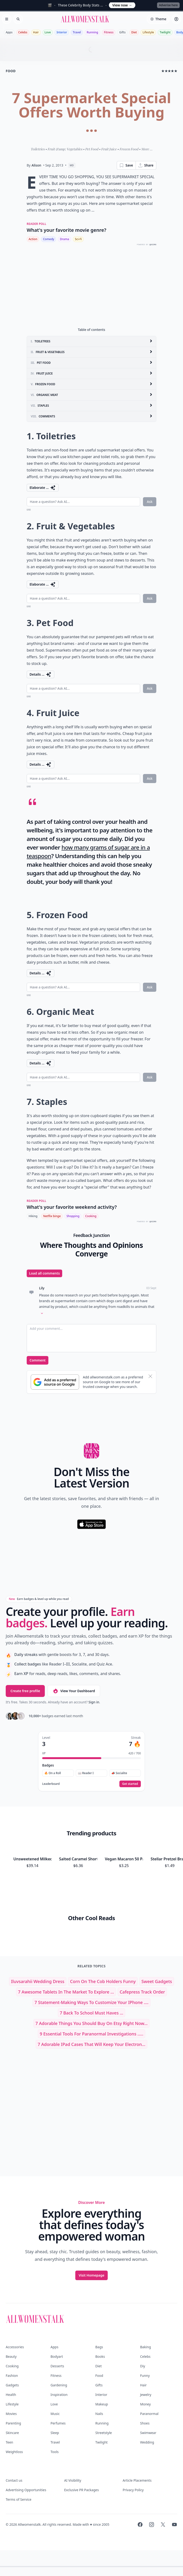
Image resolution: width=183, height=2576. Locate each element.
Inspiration (59, 2394)
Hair (36, 32)
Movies (11, 2413)
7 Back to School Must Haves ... (91, 2013)
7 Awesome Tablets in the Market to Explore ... (66, 1992)
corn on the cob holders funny (103, 1981)
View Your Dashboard (74, 1691)
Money (145, 2404)
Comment (38, 1360)
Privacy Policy (133, 2490)
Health (11, 2394)
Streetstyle (103, 2432)
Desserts (57, 2366)
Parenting (13, 2423)
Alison (36, 165)
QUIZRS (152, 244)
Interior (61, 32)
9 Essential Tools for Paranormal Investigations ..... (91, 2034)
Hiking (33, 1216)
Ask (149, 501)
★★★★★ (169, 71)
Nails (99, 2413)
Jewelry (145, 2394)
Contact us (14, 2480)
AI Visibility (72, 2480)
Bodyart (57, 2356)
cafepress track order (142, 1992)
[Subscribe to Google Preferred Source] (55, 1382)
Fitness (108, 32)
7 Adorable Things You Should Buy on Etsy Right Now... (92, 2023)
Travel (77, 32)
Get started (130, 1784)
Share (145, 165)
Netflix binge (52, 1216)
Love (48, 32)
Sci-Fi (78, 239)
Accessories (15, 2347)
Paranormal (149, 2413)
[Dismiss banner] (150, 1376)
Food (99, 2375)
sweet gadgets (156, 1981)
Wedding (147, 2442)
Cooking (90, 1216)
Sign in (93, 1702)
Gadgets (12, 2385)
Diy (142, 2366)
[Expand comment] (42, 1313)
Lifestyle (148, 32)
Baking (145, 2347)
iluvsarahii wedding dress (37, 1981)
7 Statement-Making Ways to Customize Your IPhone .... (91, 2002)
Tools (55, 2451)
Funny (145, 2375)
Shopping (73, 1216)
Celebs (22, 32)
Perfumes (58, 2423)
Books (100, 2356)
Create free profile (25, 1691)
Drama (64, 239)
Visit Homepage (91, 2275)
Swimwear (148, 2432)
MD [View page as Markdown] (72, 165)
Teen (9, 2442)
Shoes (144, 2423)
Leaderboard (51, 1784)
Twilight (165, 32)
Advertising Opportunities (26, 2490)
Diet (134, 32)
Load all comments (44, 1273)
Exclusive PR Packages (81, 2490)
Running (92, 32)
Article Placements (137, 2480)
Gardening (59, 2385)
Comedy (48, 239)
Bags (99, 2347)
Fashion (12, 2375)
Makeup (101, 2404)
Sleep (55, 2432)
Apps (9, 32)
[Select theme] (158, 19)
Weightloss (14, 2451)
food (10, 71)
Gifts (122, 32)
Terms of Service (18, 2499)
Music (55, 2413)
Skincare (12, 2432)
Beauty (11, 2356)
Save (126, 165)
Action (33, 239)
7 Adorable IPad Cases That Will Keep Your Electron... (91, 2044)
